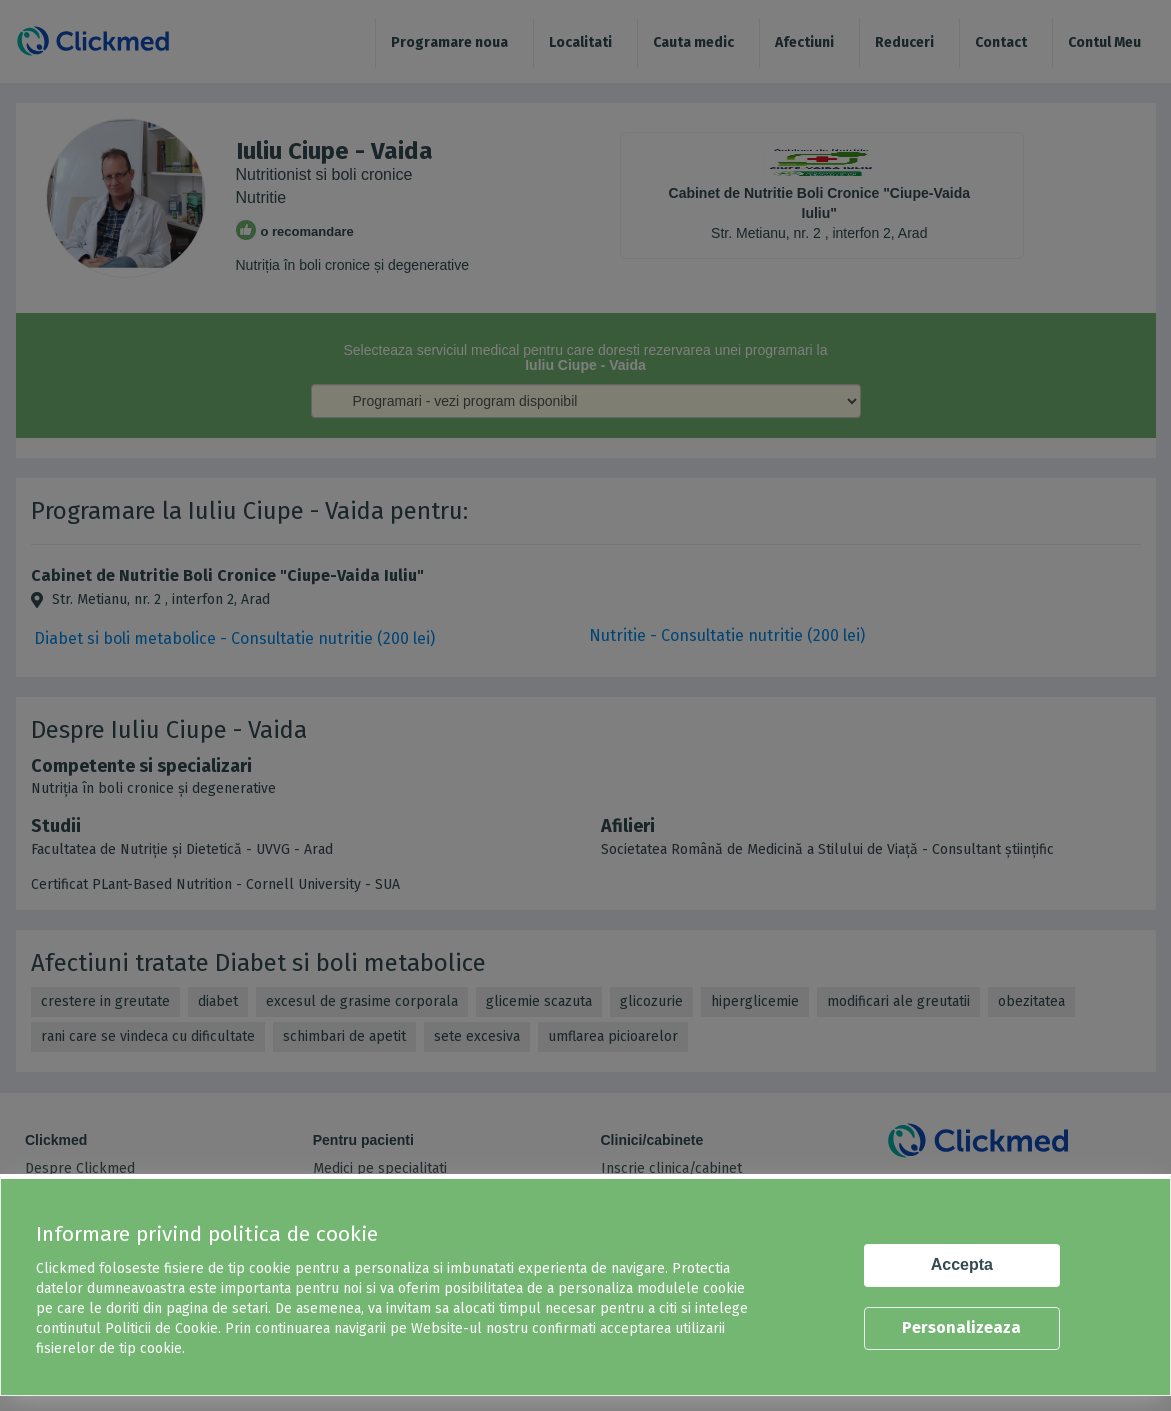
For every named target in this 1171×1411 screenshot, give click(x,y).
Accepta (962, 1264)
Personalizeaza (961, 1327)
